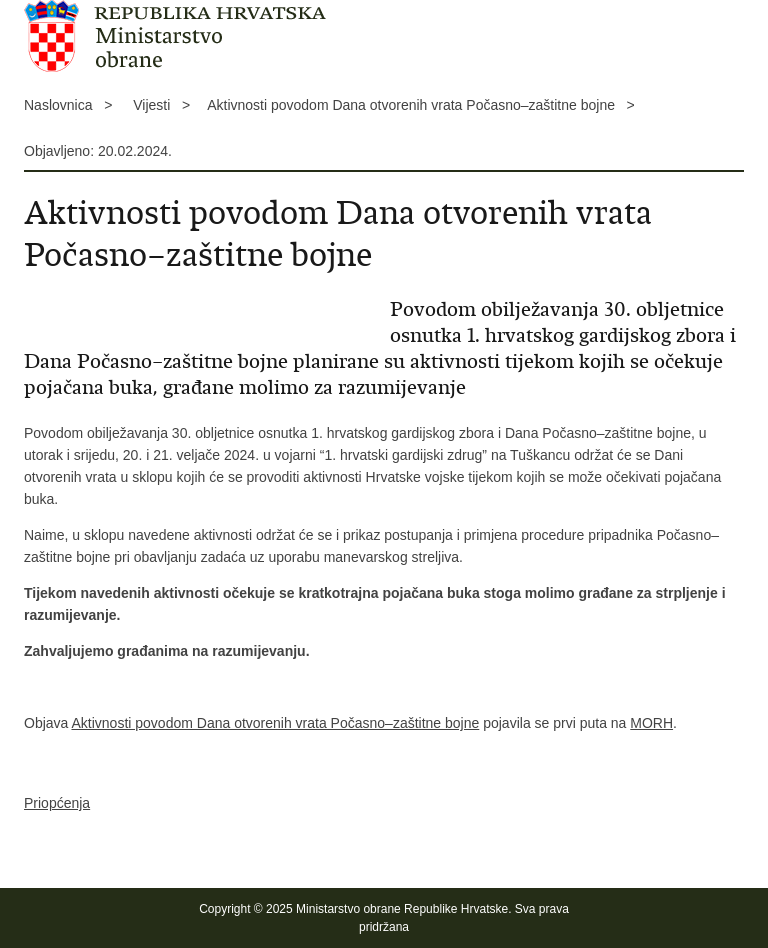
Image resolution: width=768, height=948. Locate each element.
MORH (651, 723)
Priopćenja (57, 803)
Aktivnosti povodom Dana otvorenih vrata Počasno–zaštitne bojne (275, 723)
